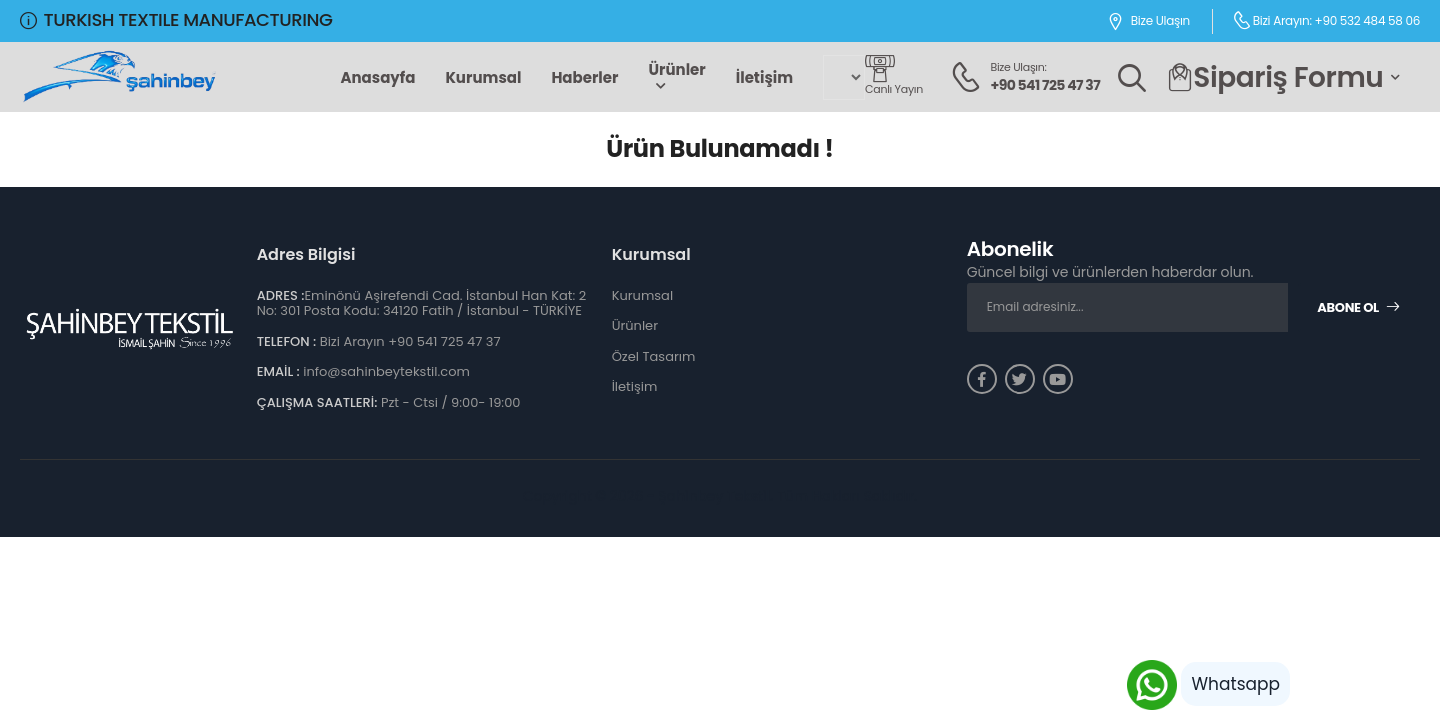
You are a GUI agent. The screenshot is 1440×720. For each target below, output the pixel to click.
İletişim (764, 77)
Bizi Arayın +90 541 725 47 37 (410, 341)
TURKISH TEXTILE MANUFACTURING (176, 19)
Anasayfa (377, 77)
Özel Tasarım (654, 356)
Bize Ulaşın (1148, 21)
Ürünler (676, 69)
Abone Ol (1358, 307)
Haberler (584, 77)
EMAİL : (278, 371)
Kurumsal (483, 77)
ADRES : (281, 295)
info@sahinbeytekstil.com (386, 371)
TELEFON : (287, 341)
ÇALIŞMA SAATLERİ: (317, 402)
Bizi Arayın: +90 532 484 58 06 (1326, 20)
